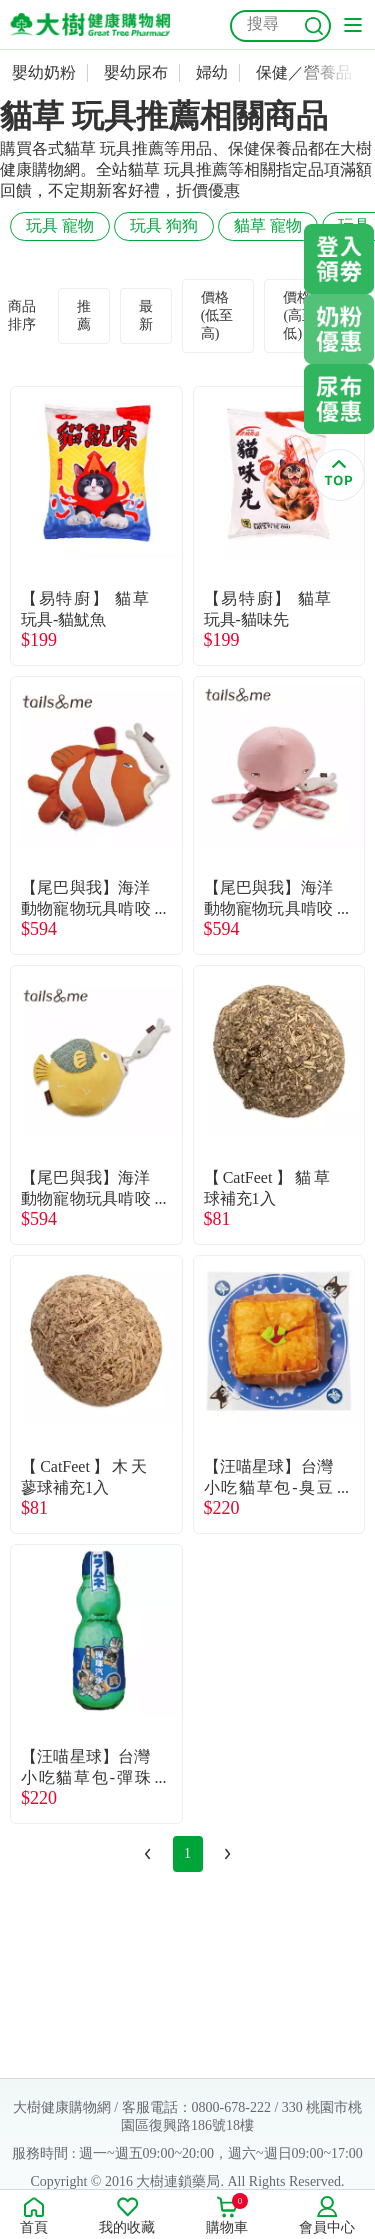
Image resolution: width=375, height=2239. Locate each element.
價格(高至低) (299, 315)
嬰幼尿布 (136, 72)
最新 (146, 315)
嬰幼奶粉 (44, 72)
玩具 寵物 (60, 225)
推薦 (84, 315)
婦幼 (212, 72)
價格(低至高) (217, 315)
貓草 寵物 (268, 225)
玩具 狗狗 (164, 225)
